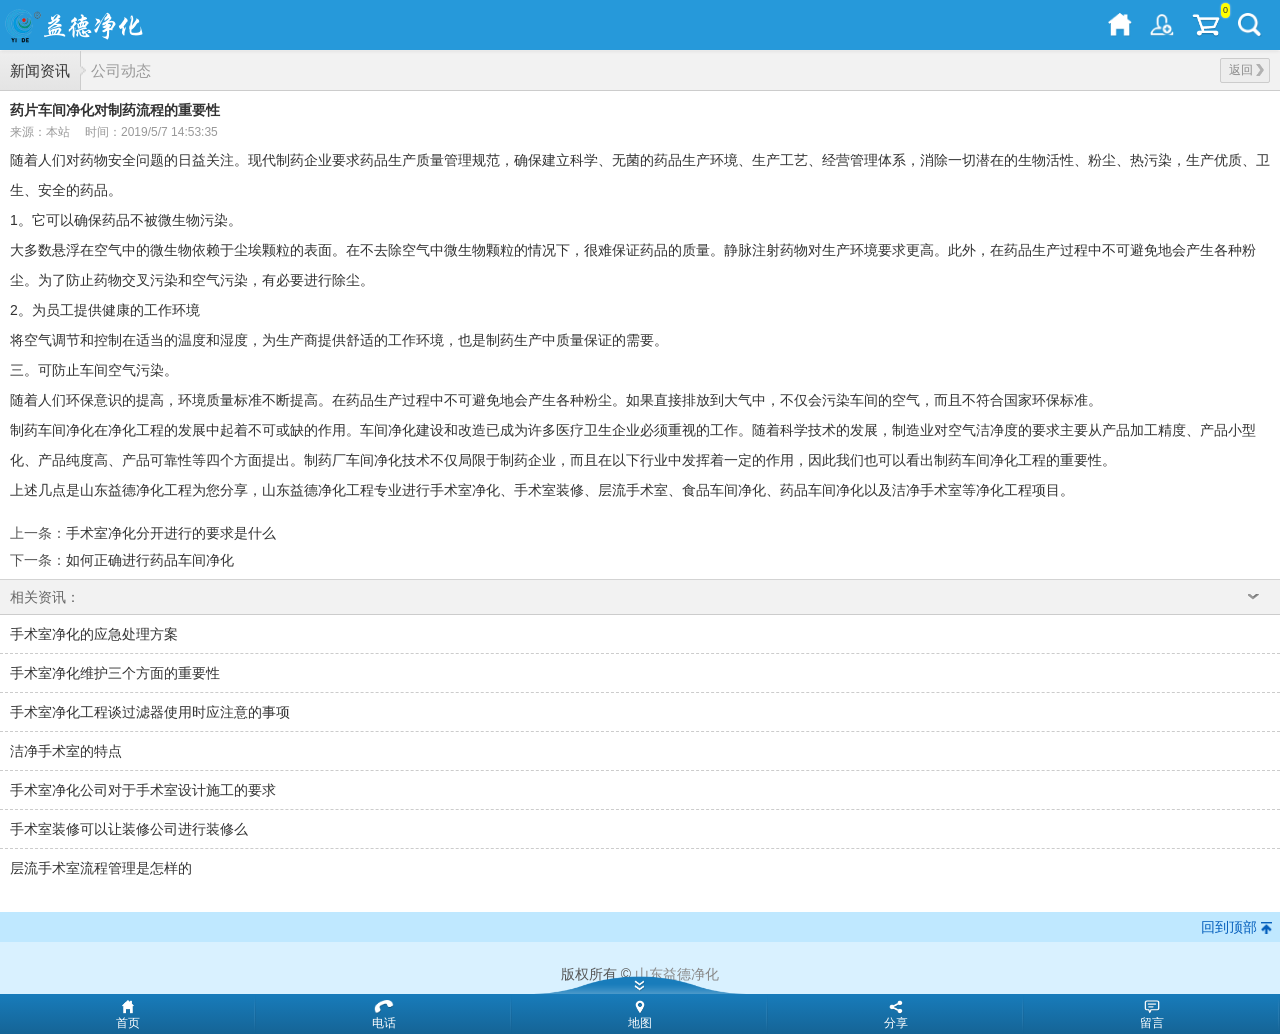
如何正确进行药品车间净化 (150, 560)
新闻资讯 (40, 70)
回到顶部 (1229, 927)
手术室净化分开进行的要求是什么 (171, 533)
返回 (1246, 70)
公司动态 (121, 70)
